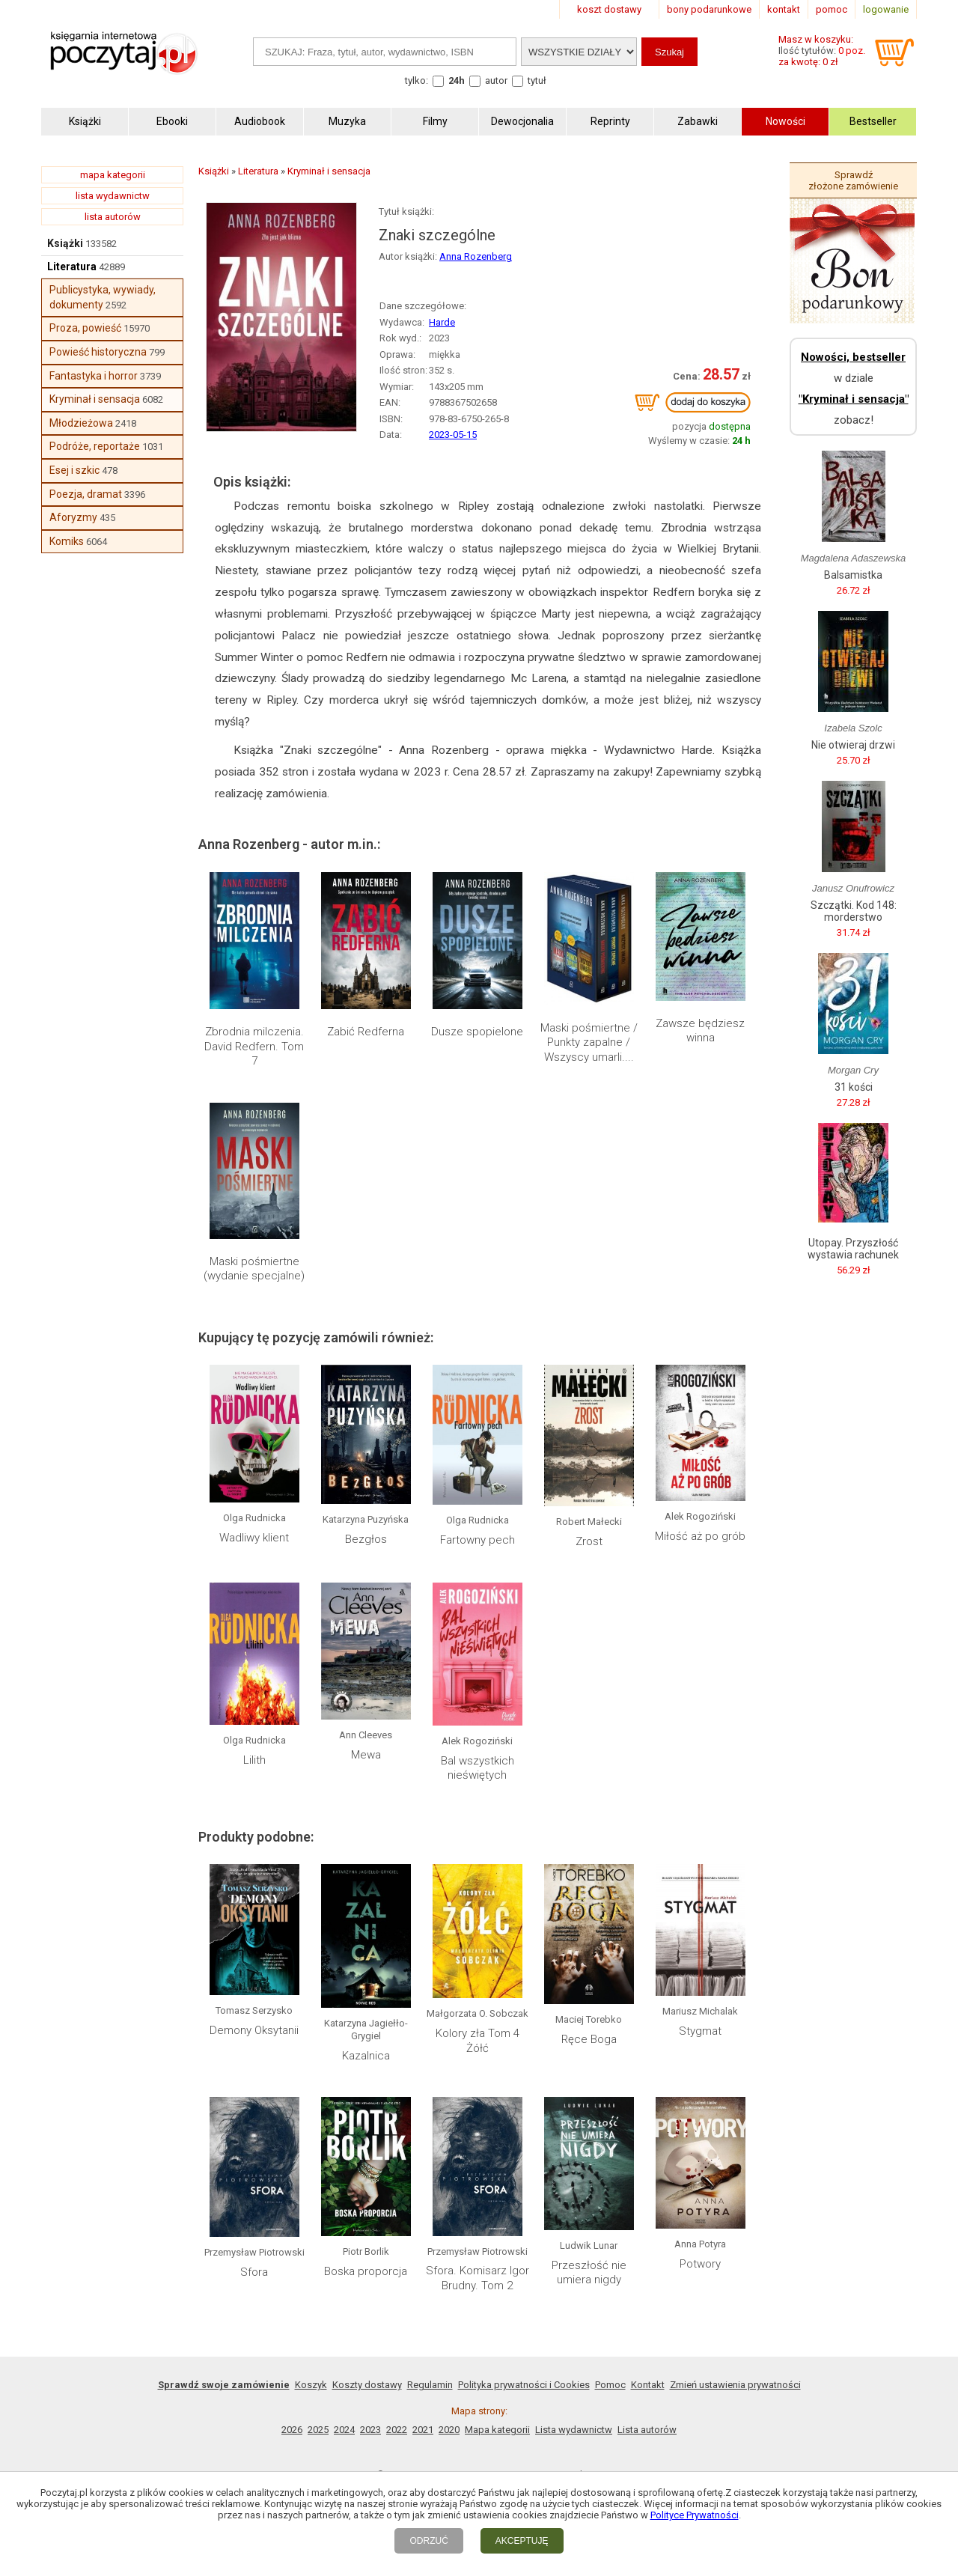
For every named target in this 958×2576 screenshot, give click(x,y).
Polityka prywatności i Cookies (524, 2384)
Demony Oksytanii (254, 2030)
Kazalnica (366, 2055)
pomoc (831, 9)
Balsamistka (853, 575)
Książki (65, 243)
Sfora (254, 2272)
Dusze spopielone (477, 1031)
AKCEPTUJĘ (522, 2541)
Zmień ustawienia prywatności (735, 2384)
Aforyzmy (73, 517)
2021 (422, 2429)
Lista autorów (647, 2429)
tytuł (537, 80)
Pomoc (610, 2384)
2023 (370, 2429)
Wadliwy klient (254, 1537)
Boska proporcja (365, 2271)
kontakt (783, 9)
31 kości (854, 1087)
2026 (291, 2429)
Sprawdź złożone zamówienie (853, 180)
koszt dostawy (609, 9)
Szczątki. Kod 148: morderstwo (854, 911)
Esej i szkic (74, 470)
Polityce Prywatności (694, 2515)
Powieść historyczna (98, 352)
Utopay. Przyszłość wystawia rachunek (853, 1249)
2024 (344, 2429)
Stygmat (700, 2031)
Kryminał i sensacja (94, 399)
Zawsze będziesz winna (700, 1031)
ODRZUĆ (428, 2541)
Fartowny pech (477, 1540)
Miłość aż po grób (700, 1536)
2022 (396, 2429)
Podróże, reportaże (94, 446)
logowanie (886, 9)
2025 (318, 2429)
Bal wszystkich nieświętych (477, 1768)
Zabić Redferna (365, 1031)
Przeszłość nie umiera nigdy (589, 2273)
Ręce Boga (589, 2039)
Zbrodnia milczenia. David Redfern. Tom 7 (254, 1046)
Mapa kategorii (497, 2429)
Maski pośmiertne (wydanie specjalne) (254, 1269)
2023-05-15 (453, 434)
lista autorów (113, 216)
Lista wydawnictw (573, 2429)
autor (496, 80)
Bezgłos (366, 1539)
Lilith (254, 1760)
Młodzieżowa (81, 423)
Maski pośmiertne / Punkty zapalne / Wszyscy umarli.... (589, 1042)
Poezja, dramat (85, 494)
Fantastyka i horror (93, 376)
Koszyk (311, 2384)
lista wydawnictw (113, 195)
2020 (449, 2429)
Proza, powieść (85, 328)
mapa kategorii (112, 174)
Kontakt (648, 2384)
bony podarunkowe (709, 9)
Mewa (366, 1755)
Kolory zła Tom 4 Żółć (477, 2041)
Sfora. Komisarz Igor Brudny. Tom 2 (477, 2278)
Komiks (66, 541)
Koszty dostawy (367, 2384)
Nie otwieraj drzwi (853, 745)
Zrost (589, 1541)
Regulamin (430, 2384)
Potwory (700, 2264)
